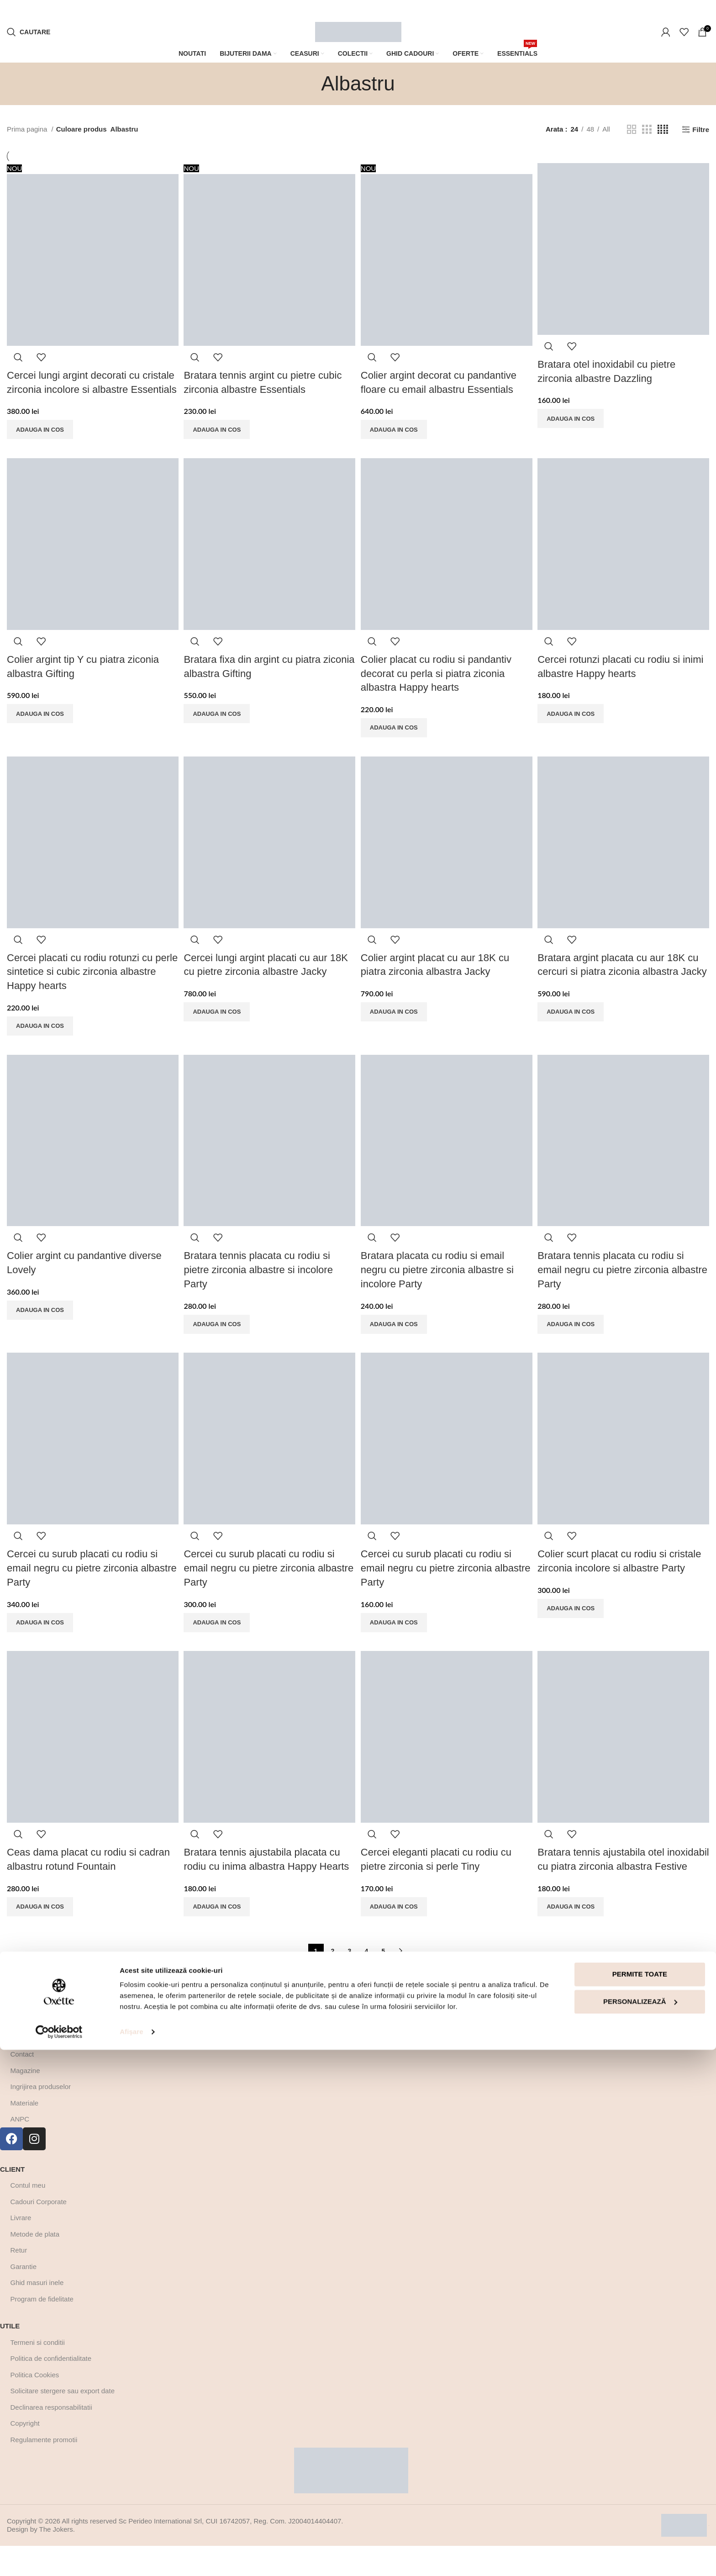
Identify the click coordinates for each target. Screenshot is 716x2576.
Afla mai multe (29, 2052)
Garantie (24, 2297)
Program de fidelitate (42, 2329)
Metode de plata (35, 2264)
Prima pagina (28, 129)
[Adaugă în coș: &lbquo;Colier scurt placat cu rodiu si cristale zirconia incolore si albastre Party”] (574, 1623)
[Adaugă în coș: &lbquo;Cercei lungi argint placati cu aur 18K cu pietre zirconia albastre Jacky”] (218, 1025)
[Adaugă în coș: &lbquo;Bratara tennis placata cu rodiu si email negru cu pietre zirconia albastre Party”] (574, 1338)
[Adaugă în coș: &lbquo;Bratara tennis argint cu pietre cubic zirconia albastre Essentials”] (218, 426)
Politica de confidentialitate (51, 2388)
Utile (10, 2356)
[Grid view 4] (663, 129)
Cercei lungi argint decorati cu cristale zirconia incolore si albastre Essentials (90, 386)
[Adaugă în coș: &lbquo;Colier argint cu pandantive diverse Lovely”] (40, 1324)
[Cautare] (28, 32)
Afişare (131, 2558)
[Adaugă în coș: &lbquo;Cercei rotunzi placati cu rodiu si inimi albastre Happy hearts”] (574, 725)
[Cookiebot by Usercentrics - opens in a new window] (59, 2558)
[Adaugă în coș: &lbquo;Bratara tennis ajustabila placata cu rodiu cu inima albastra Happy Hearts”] (218, 1922)
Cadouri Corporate (39, 2232)
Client (12, 2199)
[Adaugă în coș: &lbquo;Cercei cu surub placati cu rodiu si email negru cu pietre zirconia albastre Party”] (40, 1637)
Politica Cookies (35, 2405)
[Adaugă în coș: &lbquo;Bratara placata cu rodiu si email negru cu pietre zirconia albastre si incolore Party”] (396, 1338)
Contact (22, 2084)
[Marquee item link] (225, 9)
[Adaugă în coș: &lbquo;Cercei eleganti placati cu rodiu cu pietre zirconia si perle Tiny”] (396, 1922)
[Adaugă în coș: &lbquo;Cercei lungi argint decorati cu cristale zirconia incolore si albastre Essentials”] (40, 440)
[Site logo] (358, 31)
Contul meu (28, 2215)
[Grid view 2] (631, 129)
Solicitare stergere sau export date (63, 2421)
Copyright (25, 2453)
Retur (19, 2280)
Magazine (25, 2101)
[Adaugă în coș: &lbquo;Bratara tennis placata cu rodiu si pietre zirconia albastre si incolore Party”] (218, 1338)
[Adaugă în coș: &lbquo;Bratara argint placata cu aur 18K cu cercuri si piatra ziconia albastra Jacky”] (574, 1039)
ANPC (20, 2149)
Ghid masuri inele (37, 2313)
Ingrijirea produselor (41, 2117)
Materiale (25, 2133)
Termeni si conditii (38, 2372)
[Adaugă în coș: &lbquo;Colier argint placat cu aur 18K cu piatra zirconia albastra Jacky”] (396, 1025)
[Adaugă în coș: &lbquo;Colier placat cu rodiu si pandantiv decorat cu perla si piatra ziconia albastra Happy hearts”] (396, 740)
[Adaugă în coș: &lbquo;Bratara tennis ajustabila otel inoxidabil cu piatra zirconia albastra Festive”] (574, 1936)
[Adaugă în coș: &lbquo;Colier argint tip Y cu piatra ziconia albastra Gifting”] (40, 725)
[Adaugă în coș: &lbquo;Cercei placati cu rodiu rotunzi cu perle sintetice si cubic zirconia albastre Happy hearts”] (40, 1039)
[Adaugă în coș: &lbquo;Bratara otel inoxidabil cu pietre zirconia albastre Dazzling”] (574, 415)
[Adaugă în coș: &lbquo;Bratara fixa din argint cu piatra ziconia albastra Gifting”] (218, 725)
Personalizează (640, 2527)
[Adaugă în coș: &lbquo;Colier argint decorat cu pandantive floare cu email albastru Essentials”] (396, 426)
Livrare (21, 2248)
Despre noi (27, 2068)
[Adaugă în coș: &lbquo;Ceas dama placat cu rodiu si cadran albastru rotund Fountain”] (40, 1922)
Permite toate (639, 2500)
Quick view (18, 354)
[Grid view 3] (646, 129)
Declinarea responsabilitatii (51, 2437)
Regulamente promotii (44, 2470)
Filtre (700, 129)
